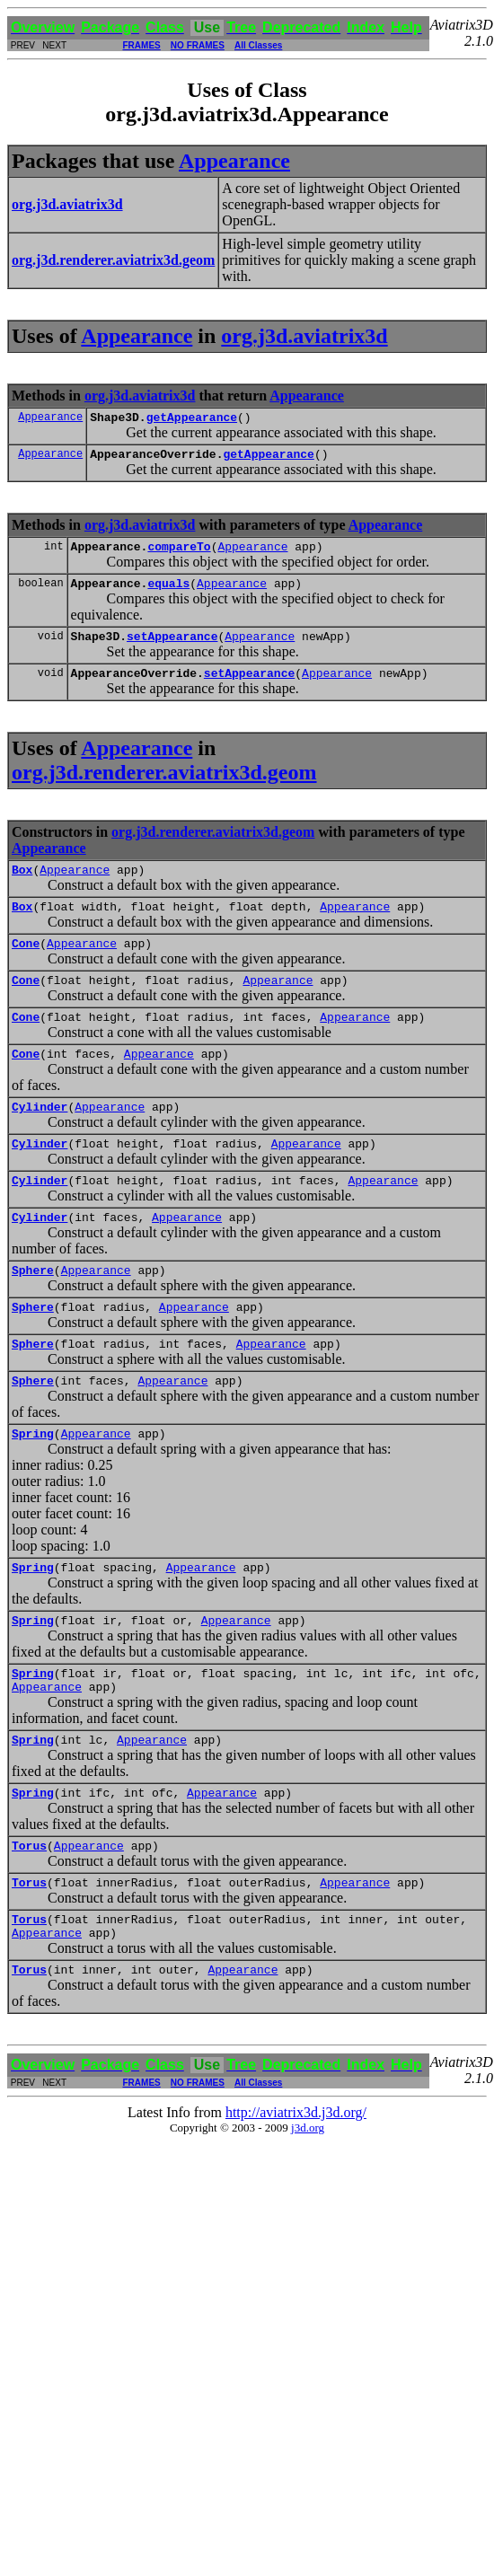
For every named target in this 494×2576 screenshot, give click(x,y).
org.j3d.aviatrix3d (304, 335)
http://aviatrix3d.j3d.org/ (295, 2198)
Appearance (234, 160)
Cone (26, 967)
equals (168, 593)
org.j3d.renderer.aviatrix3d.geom (164, 788)
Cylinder (39, 1141)
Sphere (33, 1315)
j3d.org (307, 2213)
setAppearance (172, 649)
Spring (33, 1489)
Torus (29, 1920)
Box (22, 888)
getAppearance (191, 419)
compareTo (178, 554)
